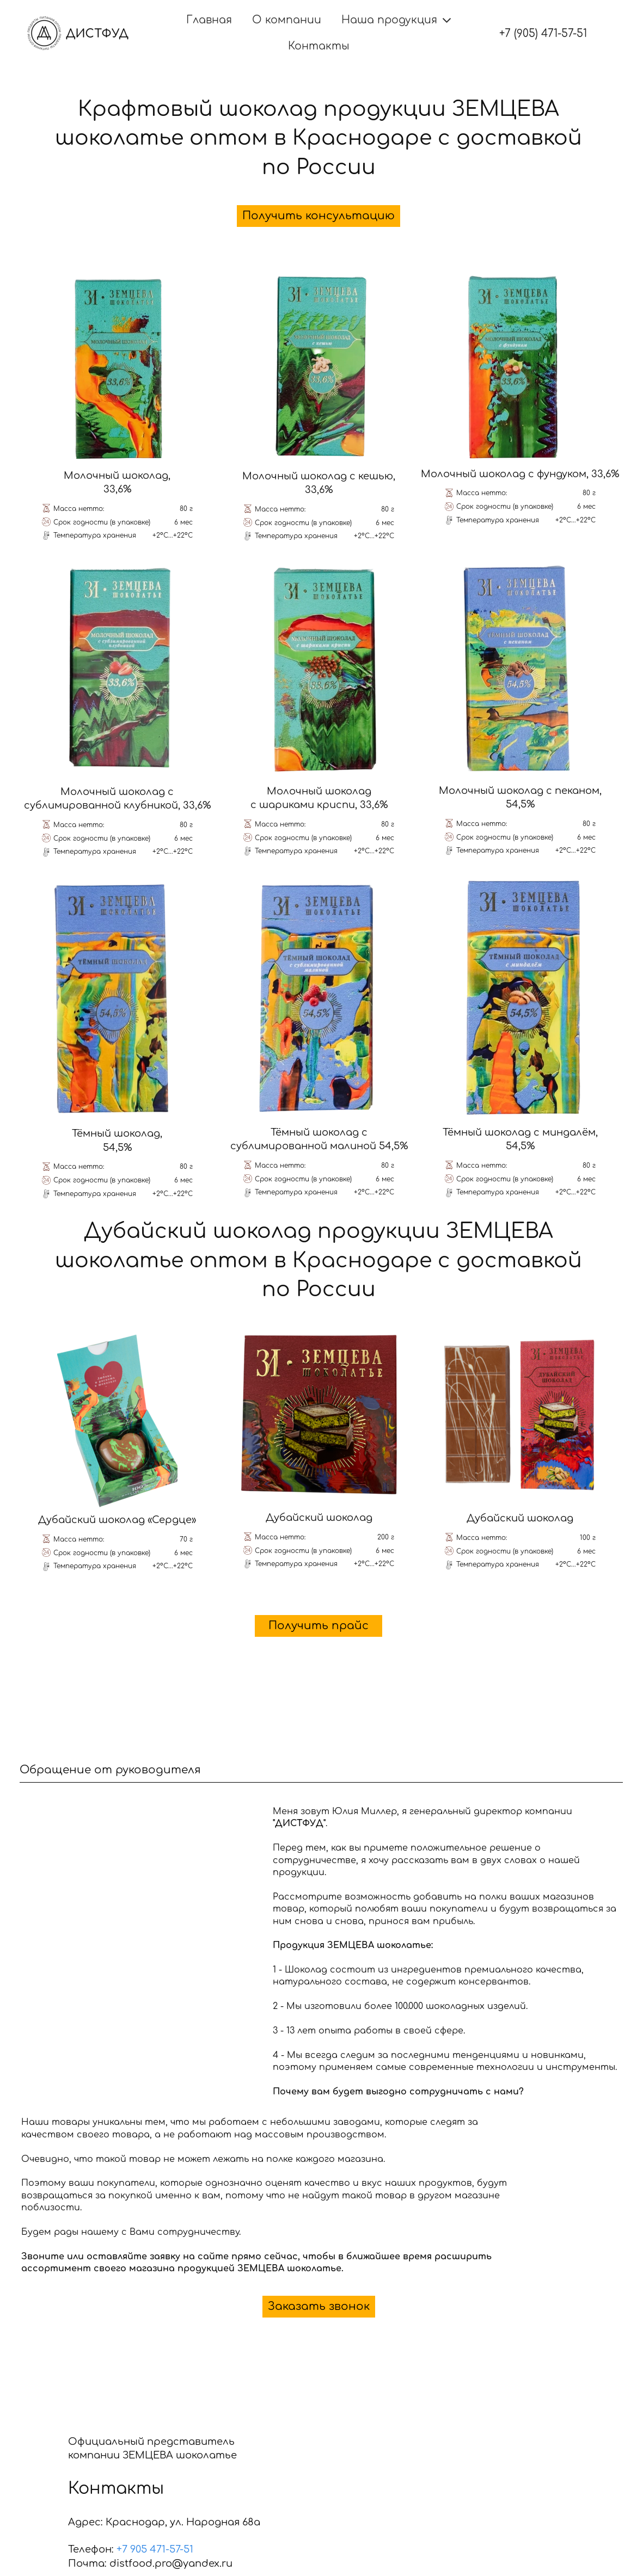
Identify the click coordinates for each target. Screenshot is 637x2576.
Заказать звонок (319, 2306)
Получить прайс (318, 1625)
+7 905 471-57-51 (155, 2549)
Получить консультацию (318, 215)
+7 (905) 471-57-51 (543, 33)
